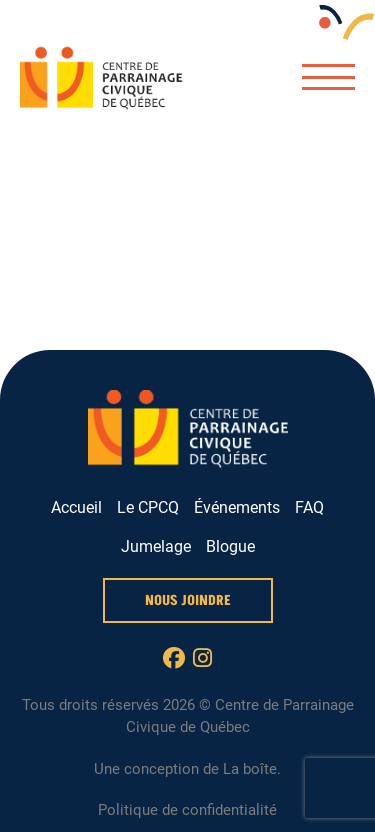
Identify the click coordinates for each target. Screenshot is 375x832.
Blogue (230, 546)
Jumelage (156, 546)
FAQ (309, 507)
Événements (237, 507)
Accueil (76, 507)
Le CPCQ (148, 507)
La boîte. (252, 769)
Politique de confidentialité (187, 810)
